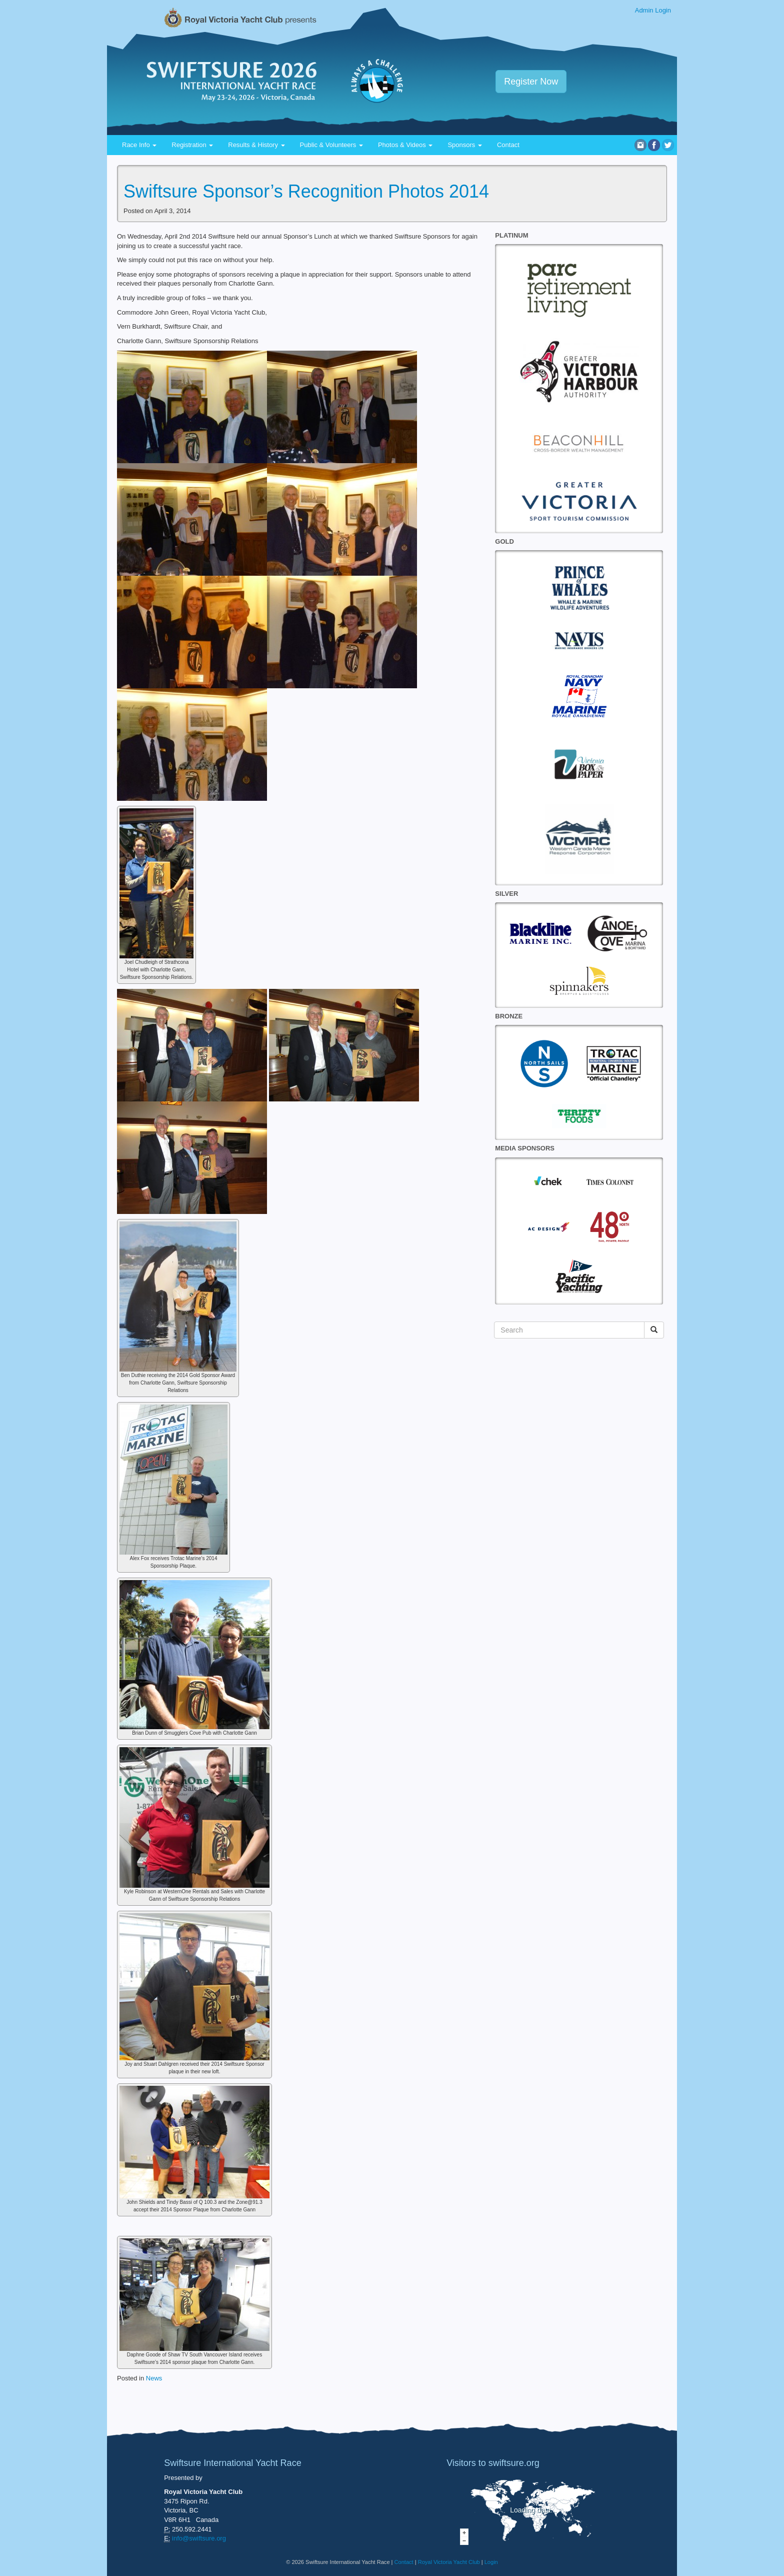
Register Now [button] (531, 82)
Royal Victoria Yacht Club (449, 2562)
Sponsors (465, 145)
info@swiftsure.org (199, 2538)
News (154, 2378)
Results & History (256, 145)
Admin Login (653, 10)
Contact (508, 145)
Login (491, 2562)
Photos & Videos (405, 145)
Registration (192, 145)
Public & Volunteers (331, 145)
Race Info (139, 145)
